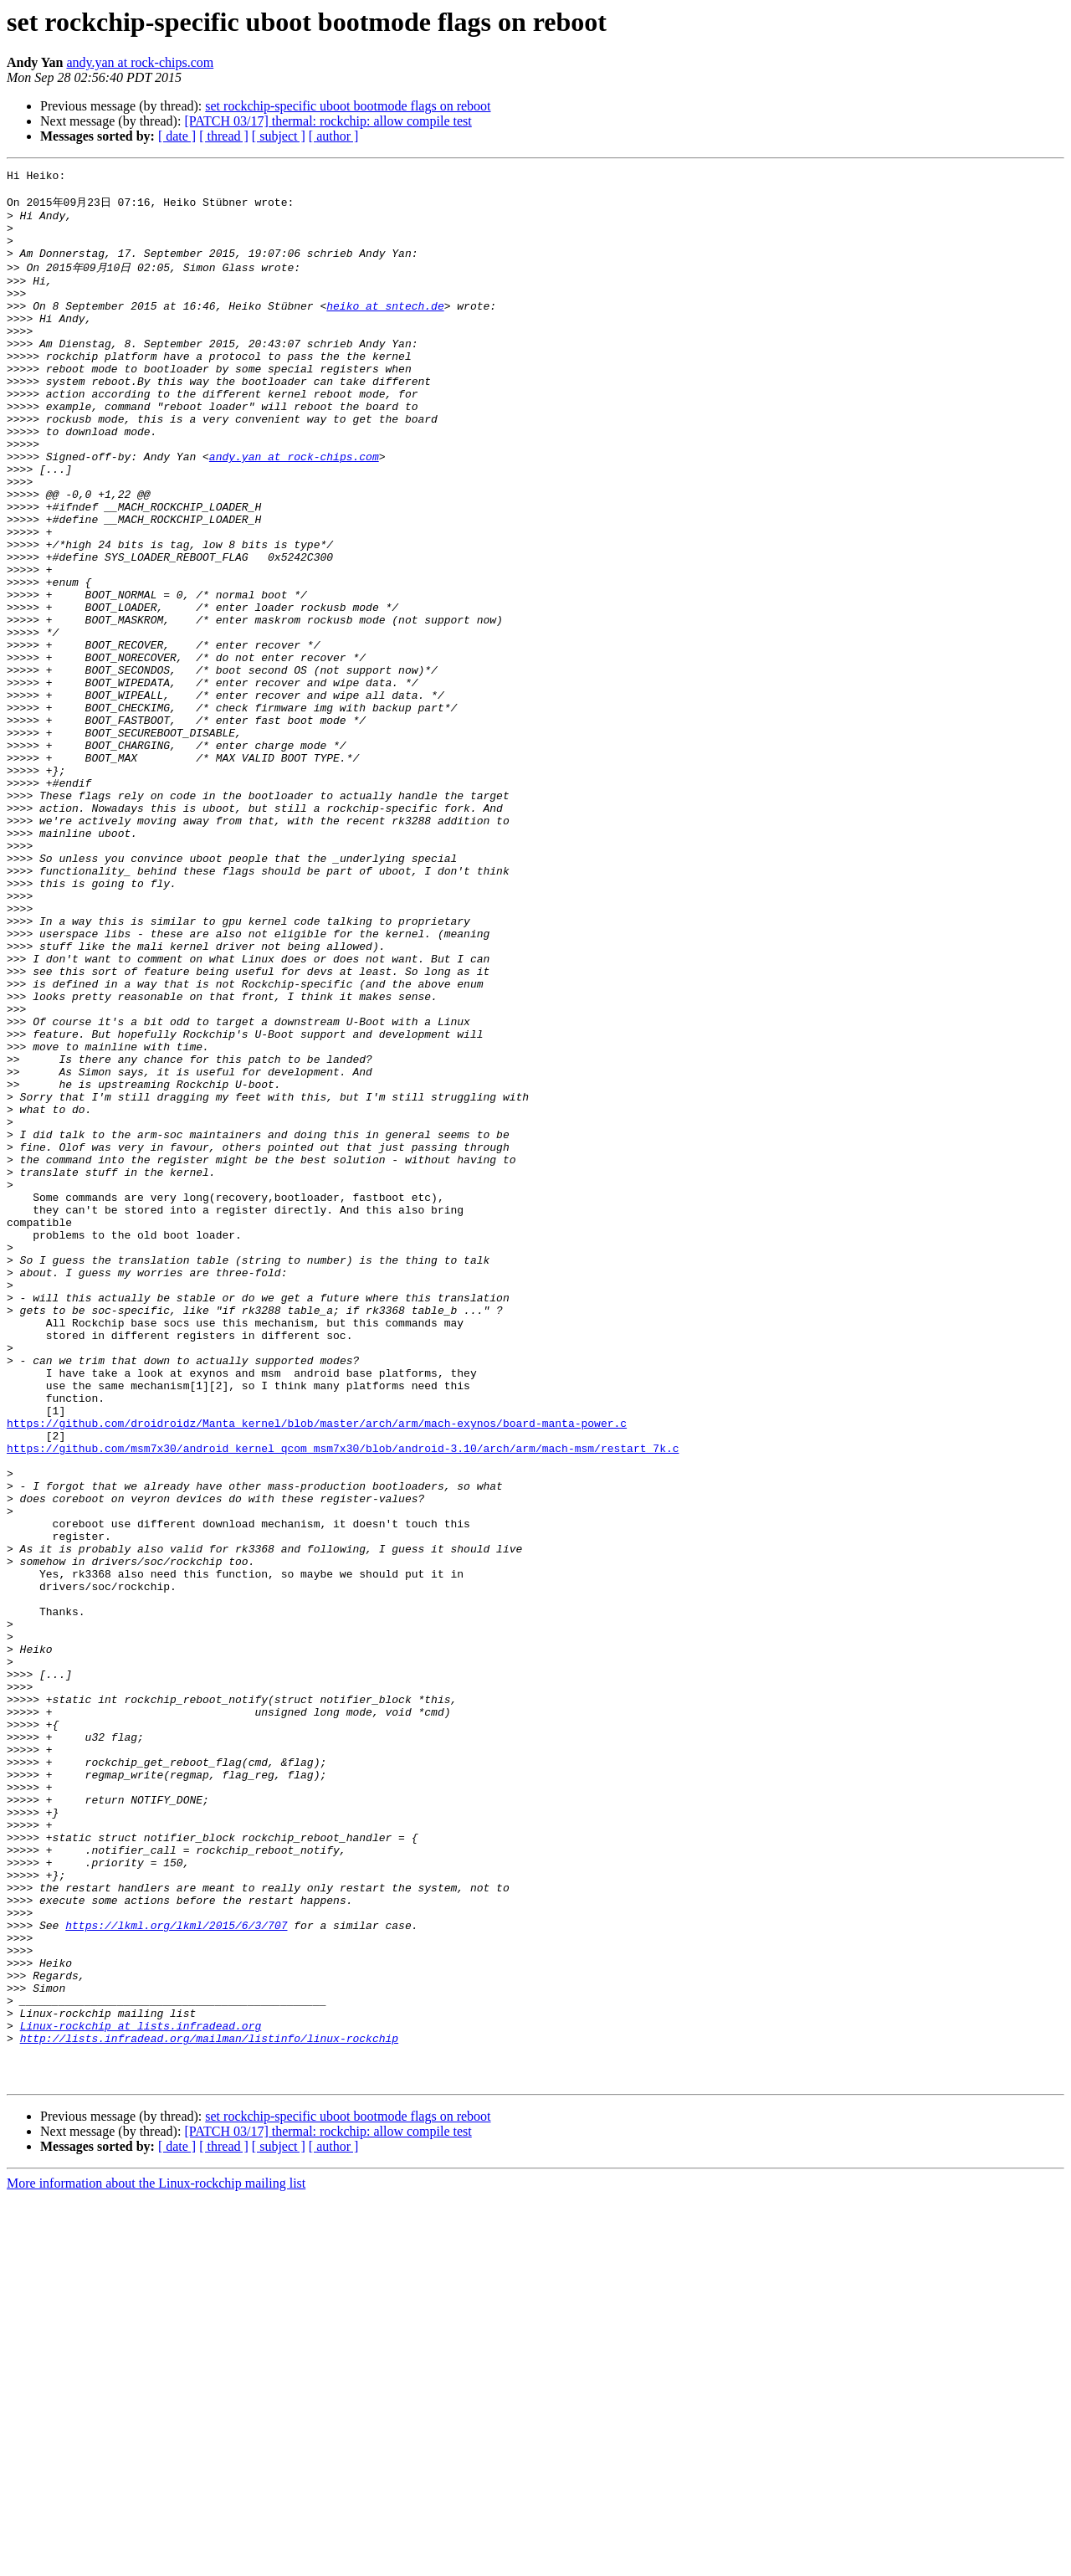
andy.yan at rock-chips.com (139, 62)
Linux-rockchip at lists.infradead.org (141, 2393)
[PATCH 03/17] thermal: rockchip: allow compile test (327, 121)
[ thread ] (224, 136)
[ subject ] (278, 136)
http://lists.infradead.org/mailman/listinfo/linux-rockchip (209, 2408)
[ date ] (177, 136)
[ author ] (334, 136)
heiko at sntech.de (384, 329)
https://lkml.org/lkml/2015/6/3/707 (176, 2273)
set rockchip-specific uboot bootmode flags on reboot (347, 106)
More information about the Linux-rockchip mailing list (156, 2561)
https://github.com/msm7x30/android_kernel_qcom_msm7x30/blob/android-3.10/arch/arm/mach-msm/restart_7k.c (343, 1700)
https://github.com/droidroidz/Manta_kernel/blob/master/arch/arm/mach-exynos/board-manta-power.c (317, 1670)
